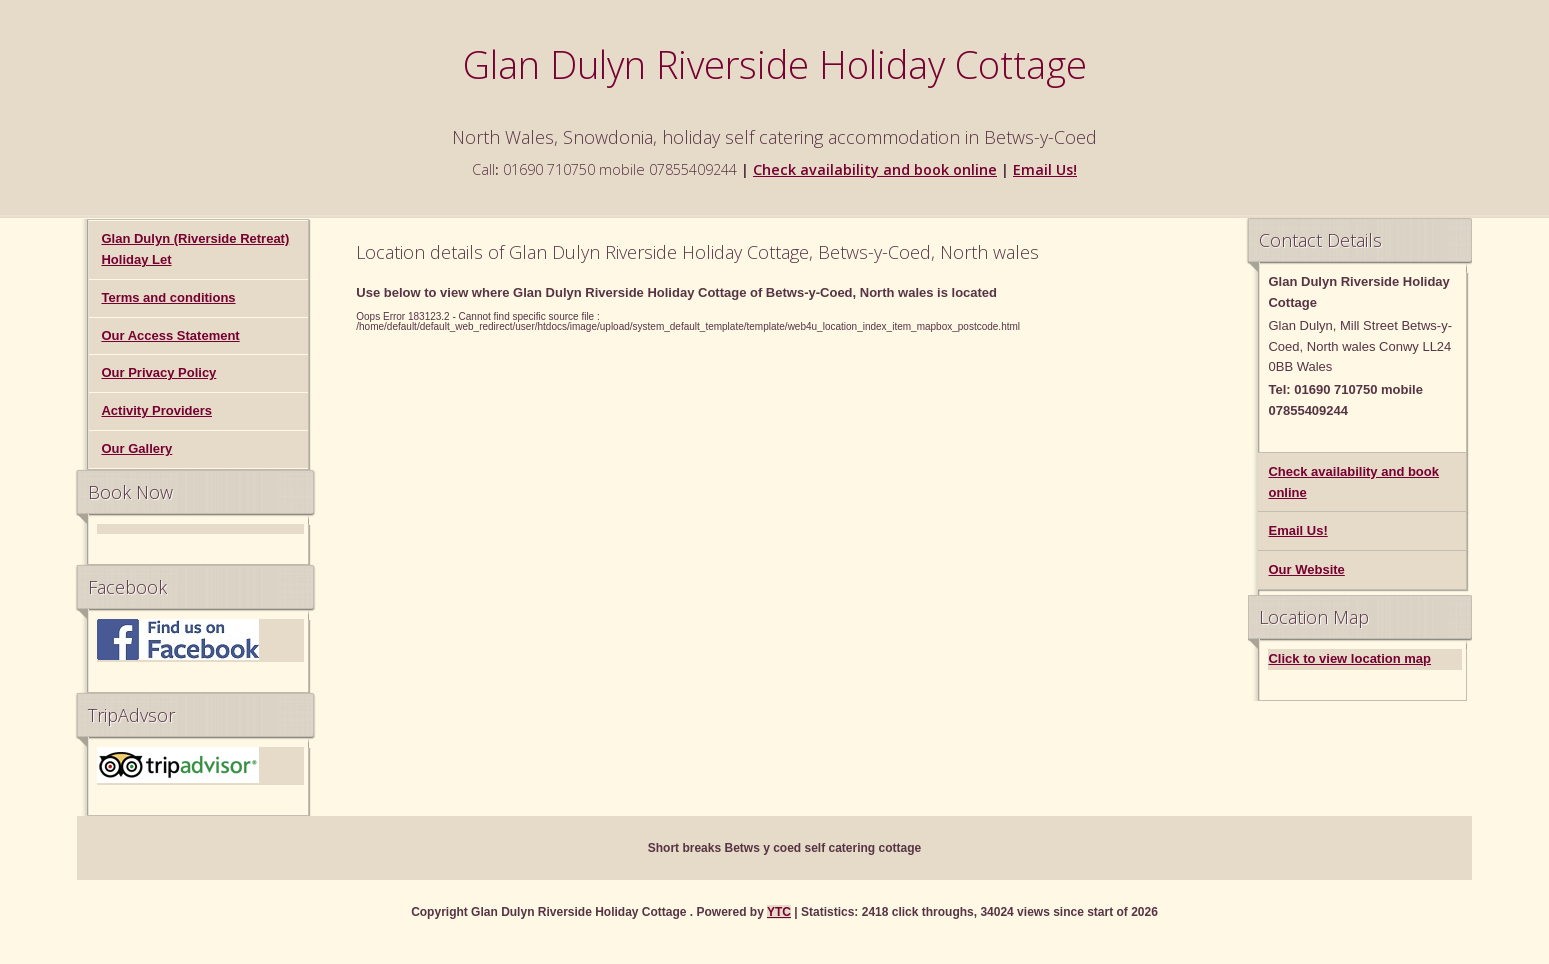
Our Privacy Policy (158, 372)
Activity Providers (156, 410)
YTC (779, 912)
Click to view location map (1349, 658)
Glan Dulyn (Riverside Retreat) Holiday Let (195, 249)
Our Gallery (136, 448)
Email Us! (1045, 169)
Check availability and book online (875, 169)
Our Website (1306, 569)
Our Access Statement (170, 335)
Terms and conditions (168, 297)
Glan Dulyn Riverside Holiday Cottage (775, 64)
